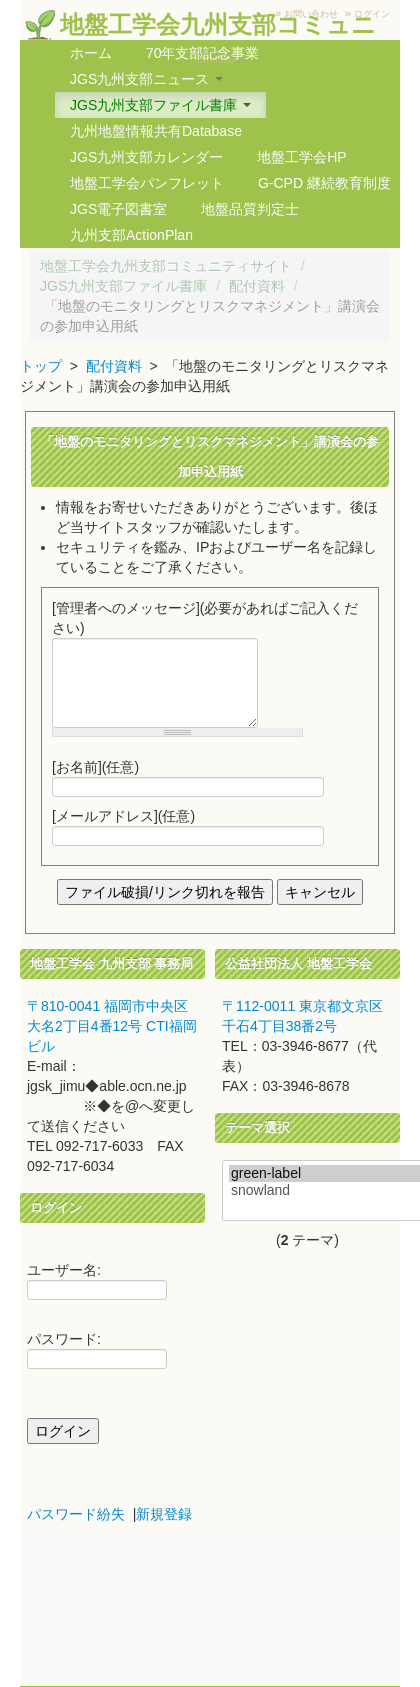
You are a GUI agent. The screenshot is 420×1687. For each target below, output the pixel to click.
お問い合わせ (311, 14)
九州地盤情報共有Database (156, 131)
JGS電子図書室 (118, 209)
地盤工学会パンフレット (147, 183)
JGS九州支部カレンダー (146, 157)
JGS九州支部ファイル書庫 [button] (160, 105)
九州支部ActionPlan (131, 235)
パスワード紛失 (76, 1514)
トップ (41, 366)
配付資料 (257, 286)
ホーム (91, 53)
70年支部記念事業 (203, 53)
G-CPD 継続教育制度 (324, 183)
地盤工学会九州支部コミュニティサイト (166, 266)
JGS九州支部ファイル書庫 (123, 286)
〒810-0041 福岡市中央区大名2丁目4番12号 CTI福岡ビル (112, 1026)
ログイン (372, 14)
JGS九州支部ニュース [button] (146, 79)
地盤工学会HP (301, 157)
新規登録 (164, 1514)
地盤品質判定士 (250, 209)
